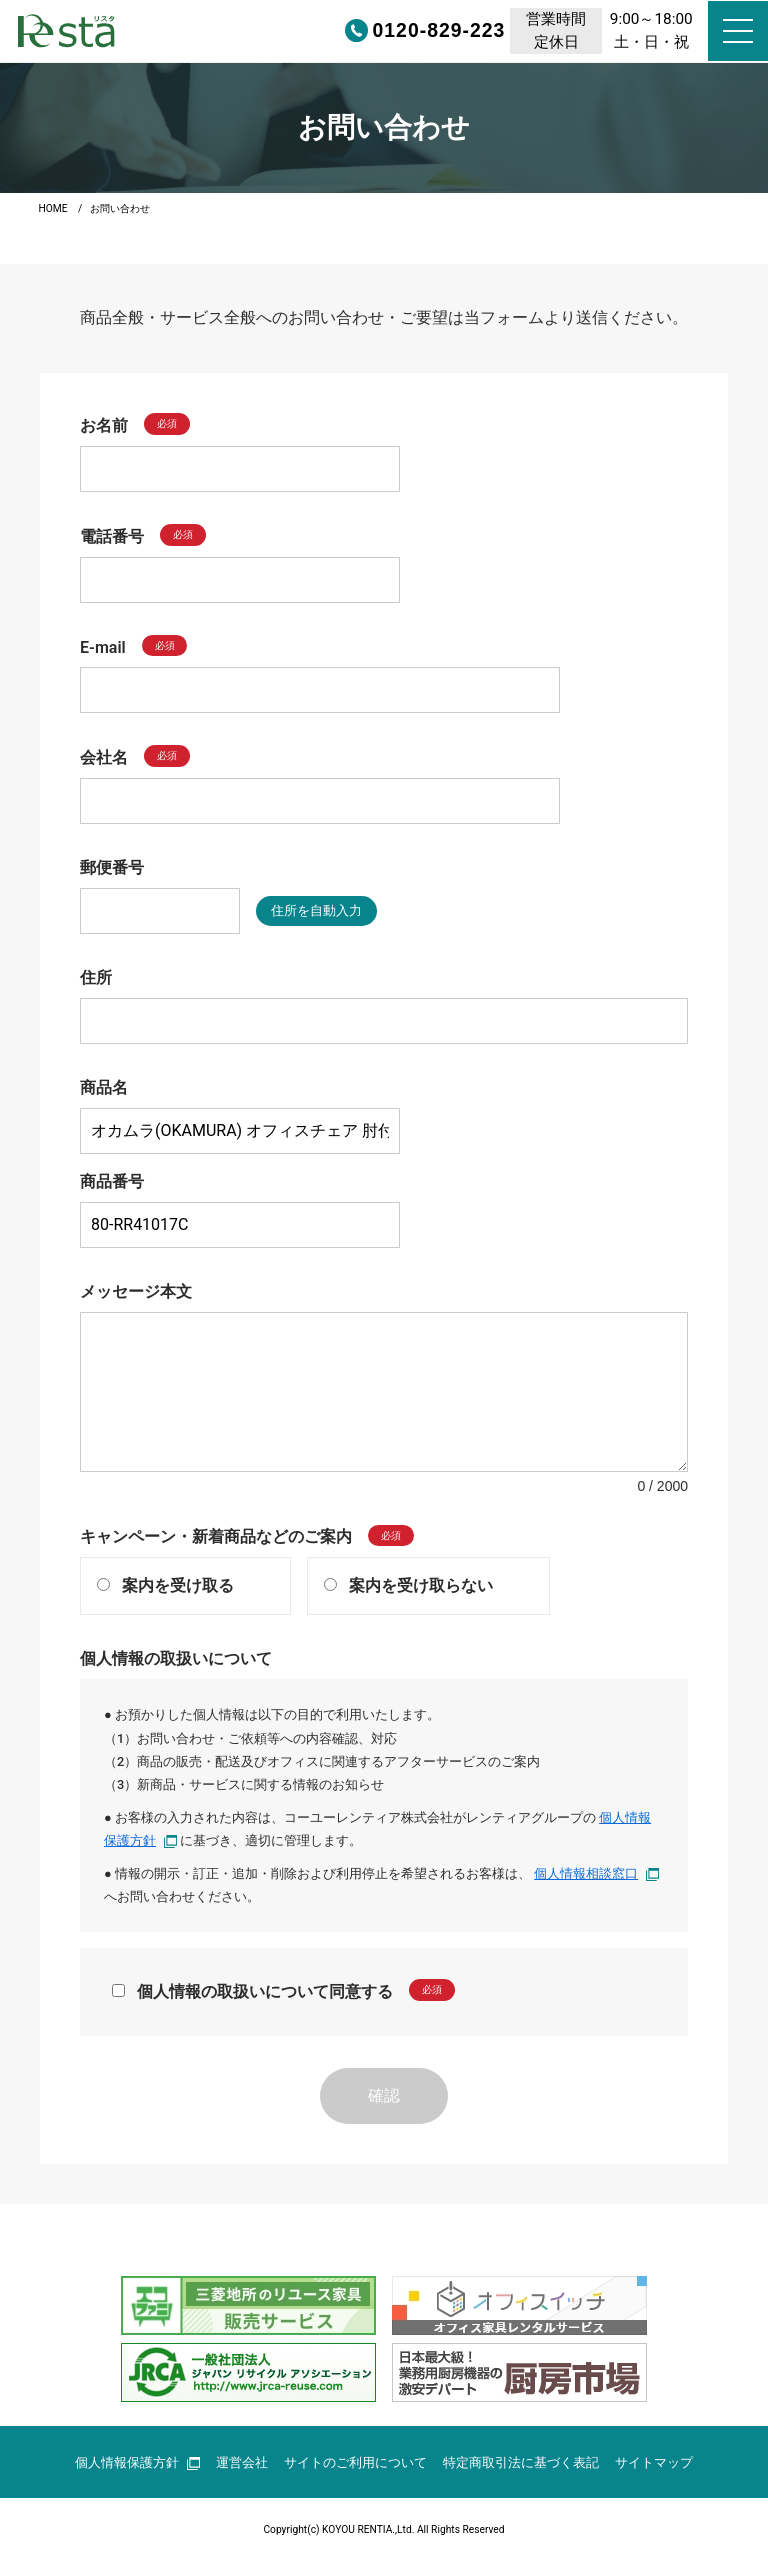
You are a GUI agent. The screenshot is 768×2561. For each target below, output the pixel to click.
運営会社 (242, 2462)
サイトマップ (654, 2462)
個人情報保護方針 (137, 2462)
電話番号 (112, 536)
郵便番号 (112, 867)
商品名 (104, 1087)
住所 (96, 977)
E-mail (103, 646)
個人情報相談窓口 (596, 1873)
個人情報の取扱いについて (176, 1658)
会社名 (104, 757)
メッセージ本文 (136, 1291)
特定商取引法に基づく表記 (521, 2462)
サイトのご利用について (355, 2462)
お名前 (104, 425)
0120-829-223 (373, 31)
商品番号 (112, 1181)
